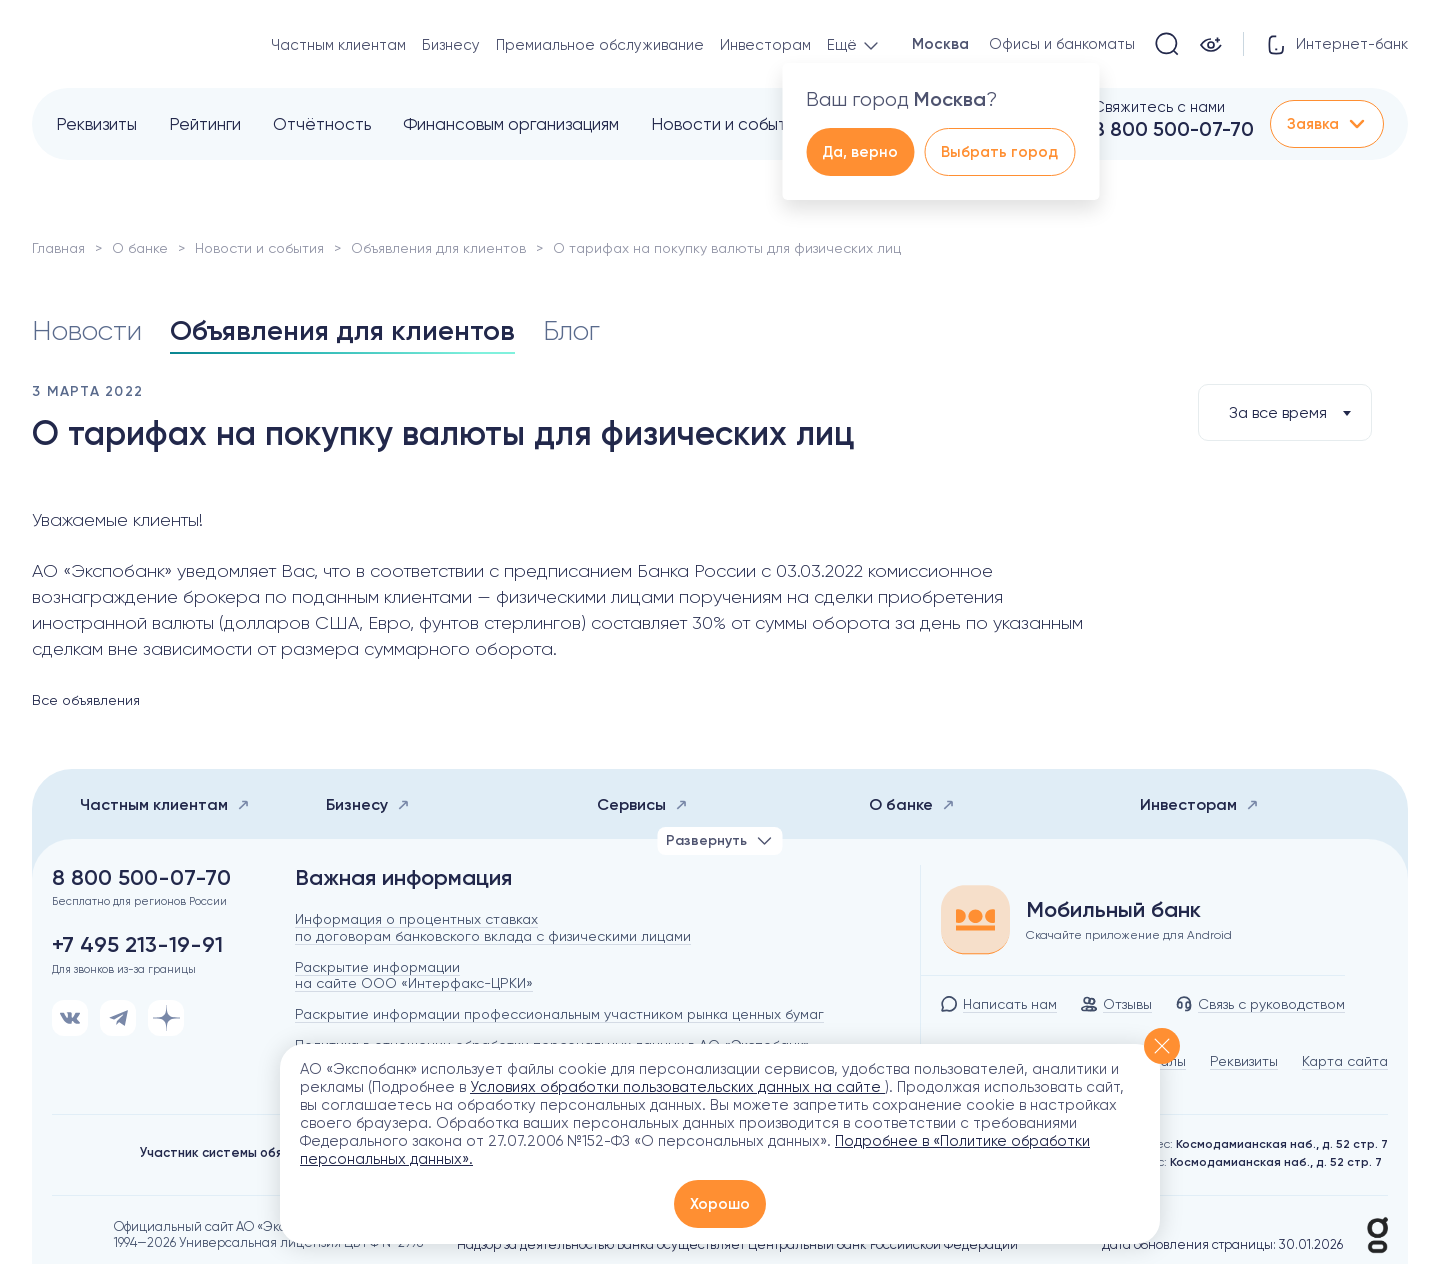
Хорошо (720, 1204)
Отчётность (322, 124)
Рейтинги (205, 124)
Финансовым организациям (511, 124)
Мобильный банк (1113, 910)
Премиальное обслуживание (600, 45)
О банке (140, 248)
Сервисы (642, 804)
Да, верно (860, 152)
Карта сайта (1345, 1061)
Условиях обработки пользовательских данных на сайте (677, 1087)
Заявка (1327, 124)
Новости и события (727, 124)
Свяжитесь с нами (1159, 107)
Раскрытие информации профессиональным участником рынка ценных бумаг (559, 1014)
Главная (58, 248)
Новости (87, 330)
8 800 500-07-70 (1173, 129)
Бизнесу (451, 45)
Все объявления (86, 700)
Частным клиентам (338, 45)
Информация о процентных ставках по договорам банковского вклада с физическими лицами (493, 927)
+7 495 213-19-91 (137, 945)
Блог (571, 330)
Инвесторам (765, 45)
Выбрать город (999, 152)
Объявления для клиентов (438, 248)
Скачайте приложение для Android (1129, 935)
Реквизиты (96, 124)
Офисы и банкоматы (1062, 44)
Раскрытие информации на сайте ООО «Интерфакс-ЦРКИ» (414, 975)
